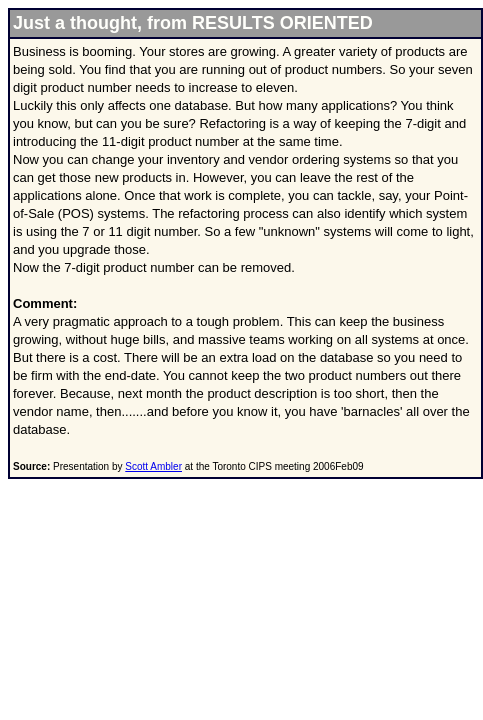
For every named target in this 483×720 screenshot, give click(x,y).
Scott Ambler (153, 466)
